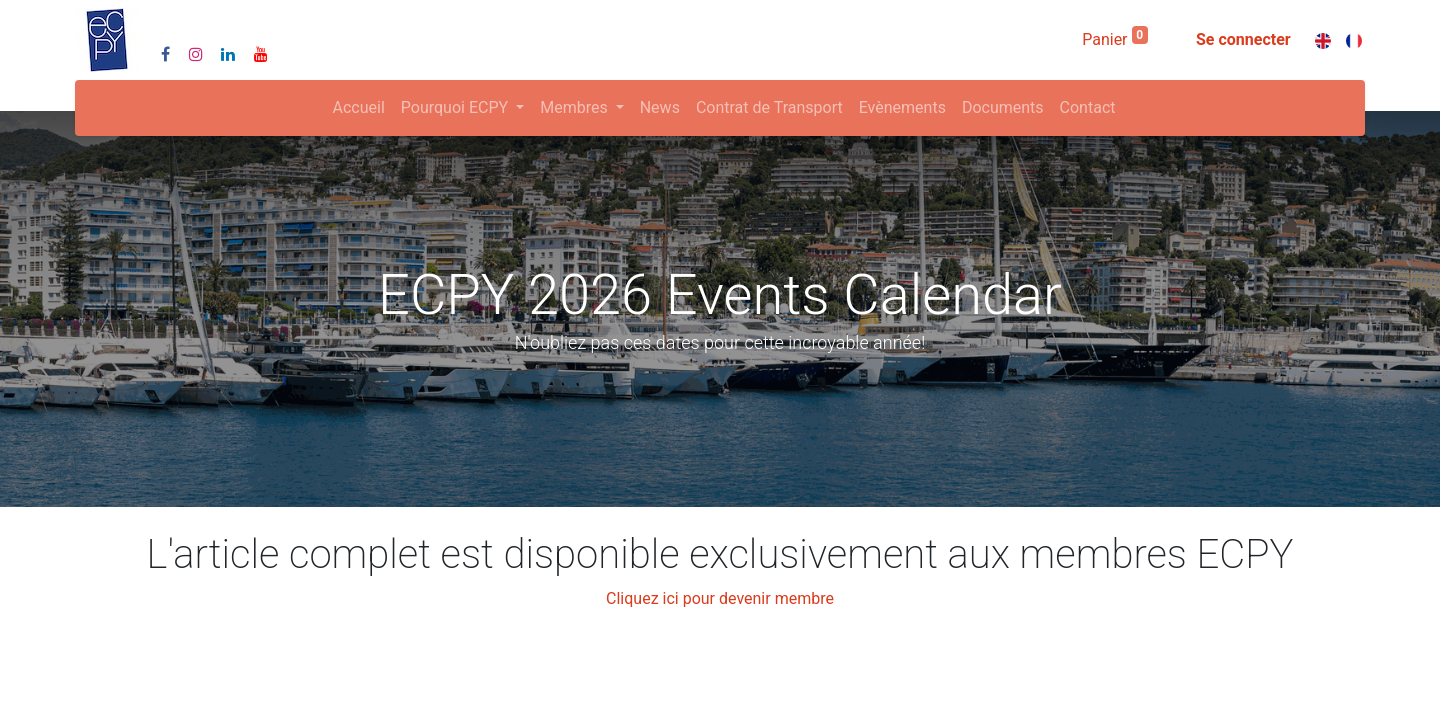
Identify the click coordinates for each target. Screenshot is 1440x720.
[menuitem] (359, 108)
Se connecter (1243, 39)
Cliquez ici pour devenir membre (720, 598)
